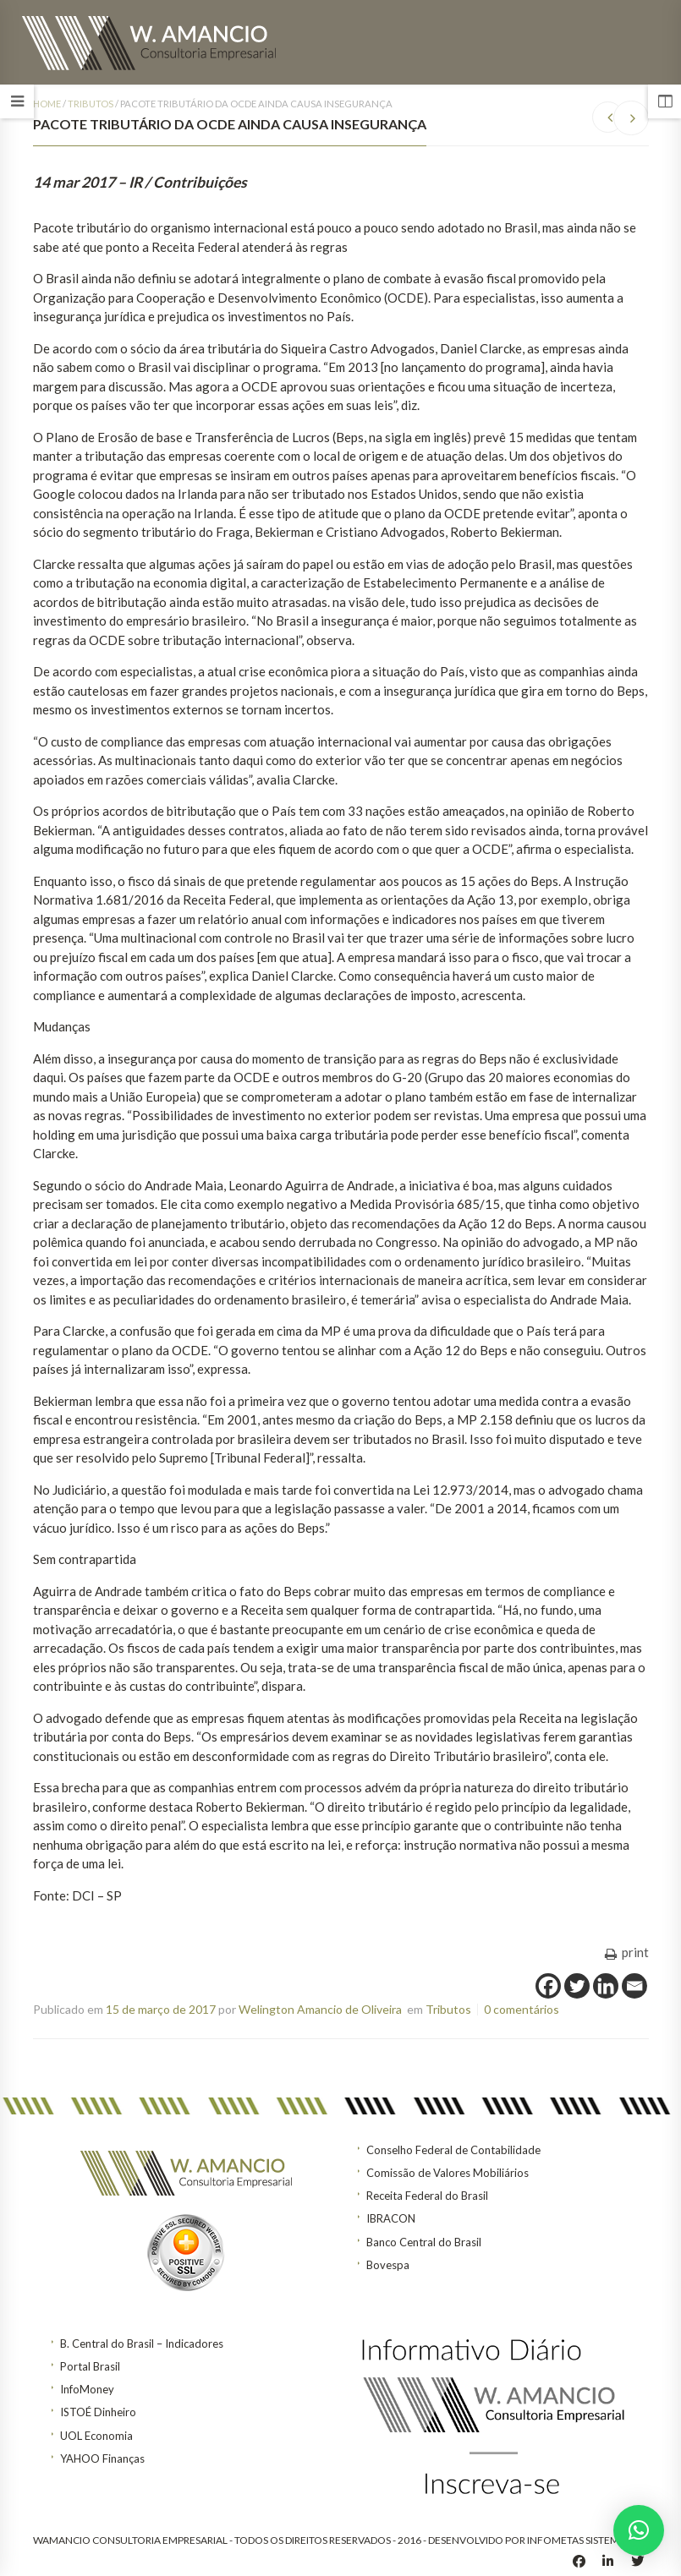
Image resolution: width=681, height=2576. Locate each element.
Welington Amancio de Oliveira (320, 2009)
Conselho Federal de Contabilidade (453, 2150)
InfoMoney (87, 2389)
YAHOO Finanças (102, 2458)
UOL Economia (96, 2435)
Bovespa (387, 2265)
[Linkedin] (605, 1986)
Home (47, 103)
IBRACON (390, 2218)
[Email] (634, 1986)
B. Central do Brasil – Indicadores (141, 2343)
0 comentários (521, 2009)
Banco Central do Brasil (423, 2242)
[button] (638, 2530)
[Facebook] (548, 1986)
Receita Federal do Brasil (427, 2195)
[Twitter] (577, 1986)
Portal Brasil (90, 2366)
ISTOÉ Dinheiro (98, 2412)
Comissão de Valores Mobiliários (447, 2172)
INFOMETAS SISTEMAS (579, 2540)
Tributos (90, 103)
